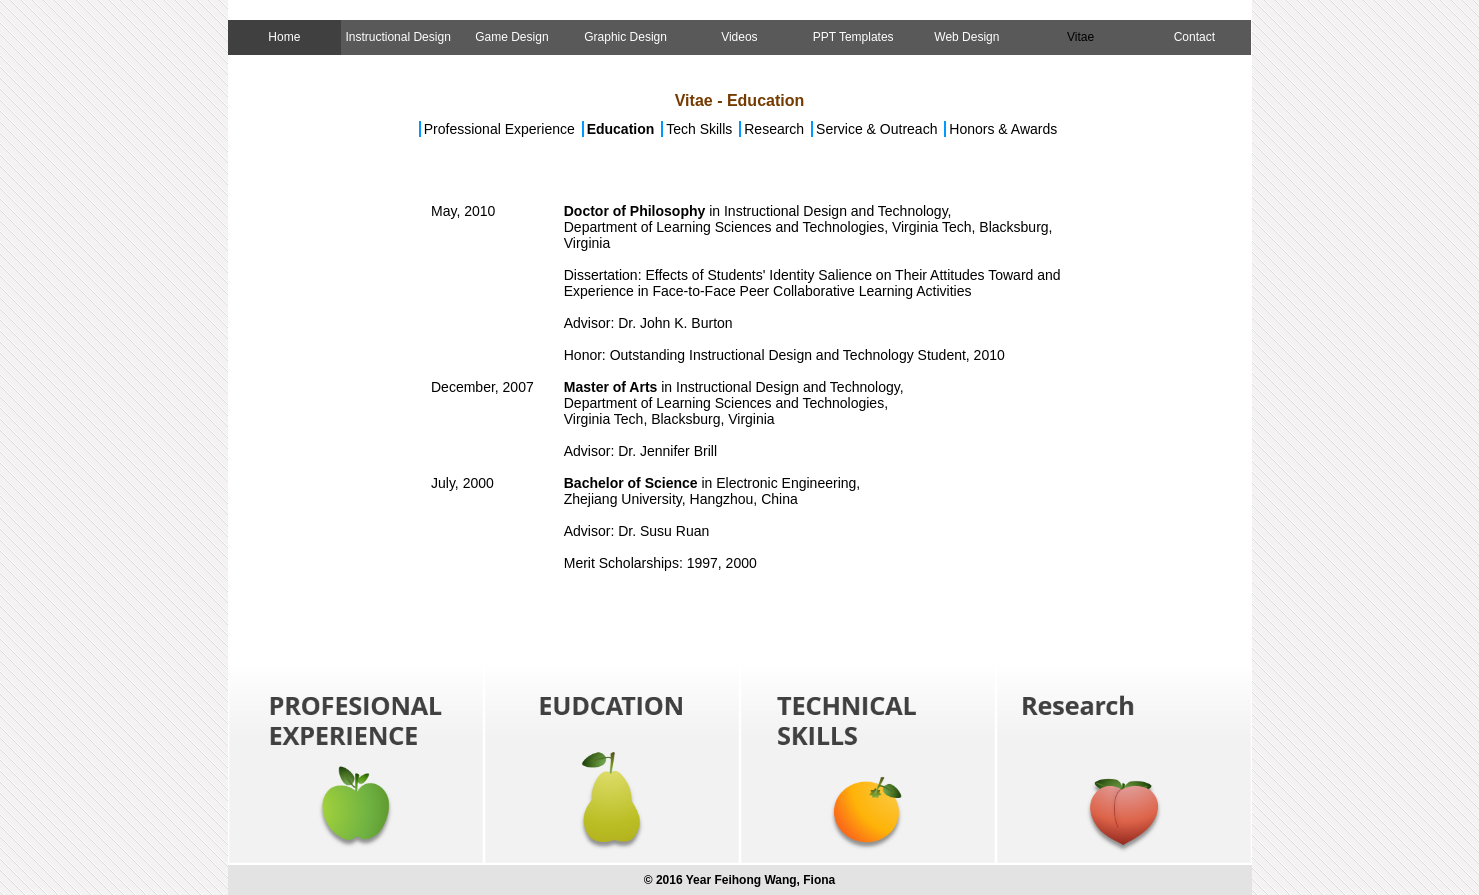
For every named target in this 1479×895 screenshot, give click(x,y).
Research (776, 129)
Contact (1194, 37)
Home (284, 37)
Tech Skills (701, 129)
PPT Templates (853, 37)
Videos (739, 37)
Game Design (511, 37)
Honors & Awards (1003, 129)
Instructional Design (397, 37)
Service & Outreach (876, 129)
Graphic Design (625, 37)
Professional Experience (499, 129)
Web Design (966, 37)
